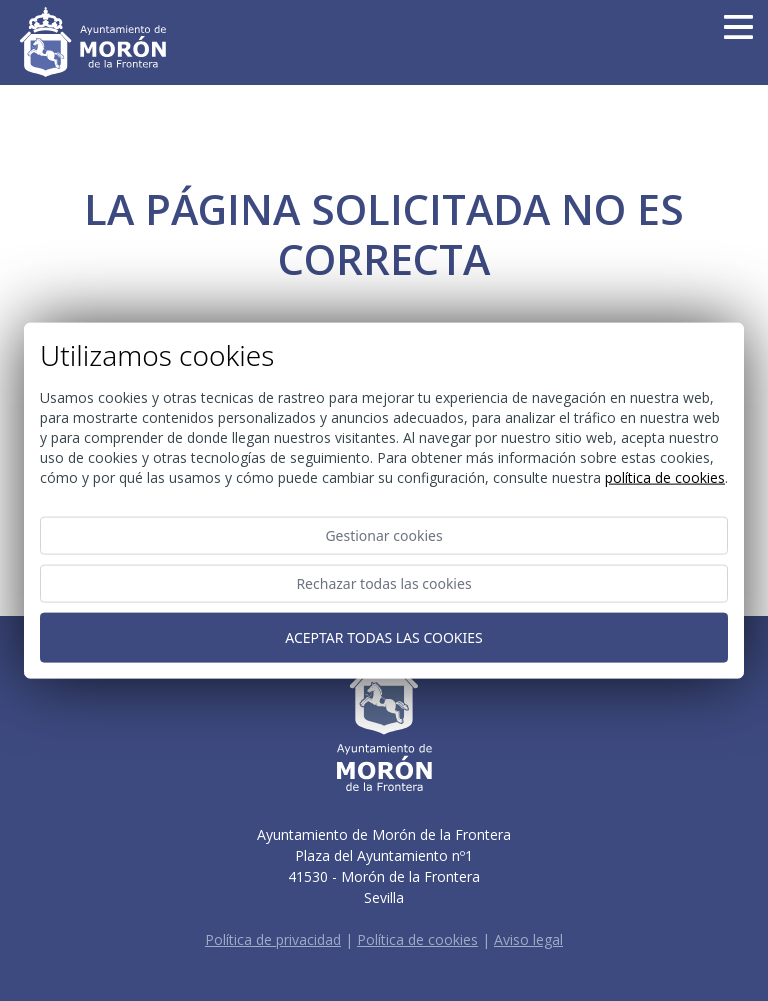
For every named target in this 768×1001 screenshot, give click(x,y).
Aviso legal (528, 939)
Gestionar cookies (383, 535)
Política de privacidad (273, 939)
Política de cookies (417, 939)
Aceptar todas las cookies (383, 637)
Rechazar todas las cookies (383, 583)
